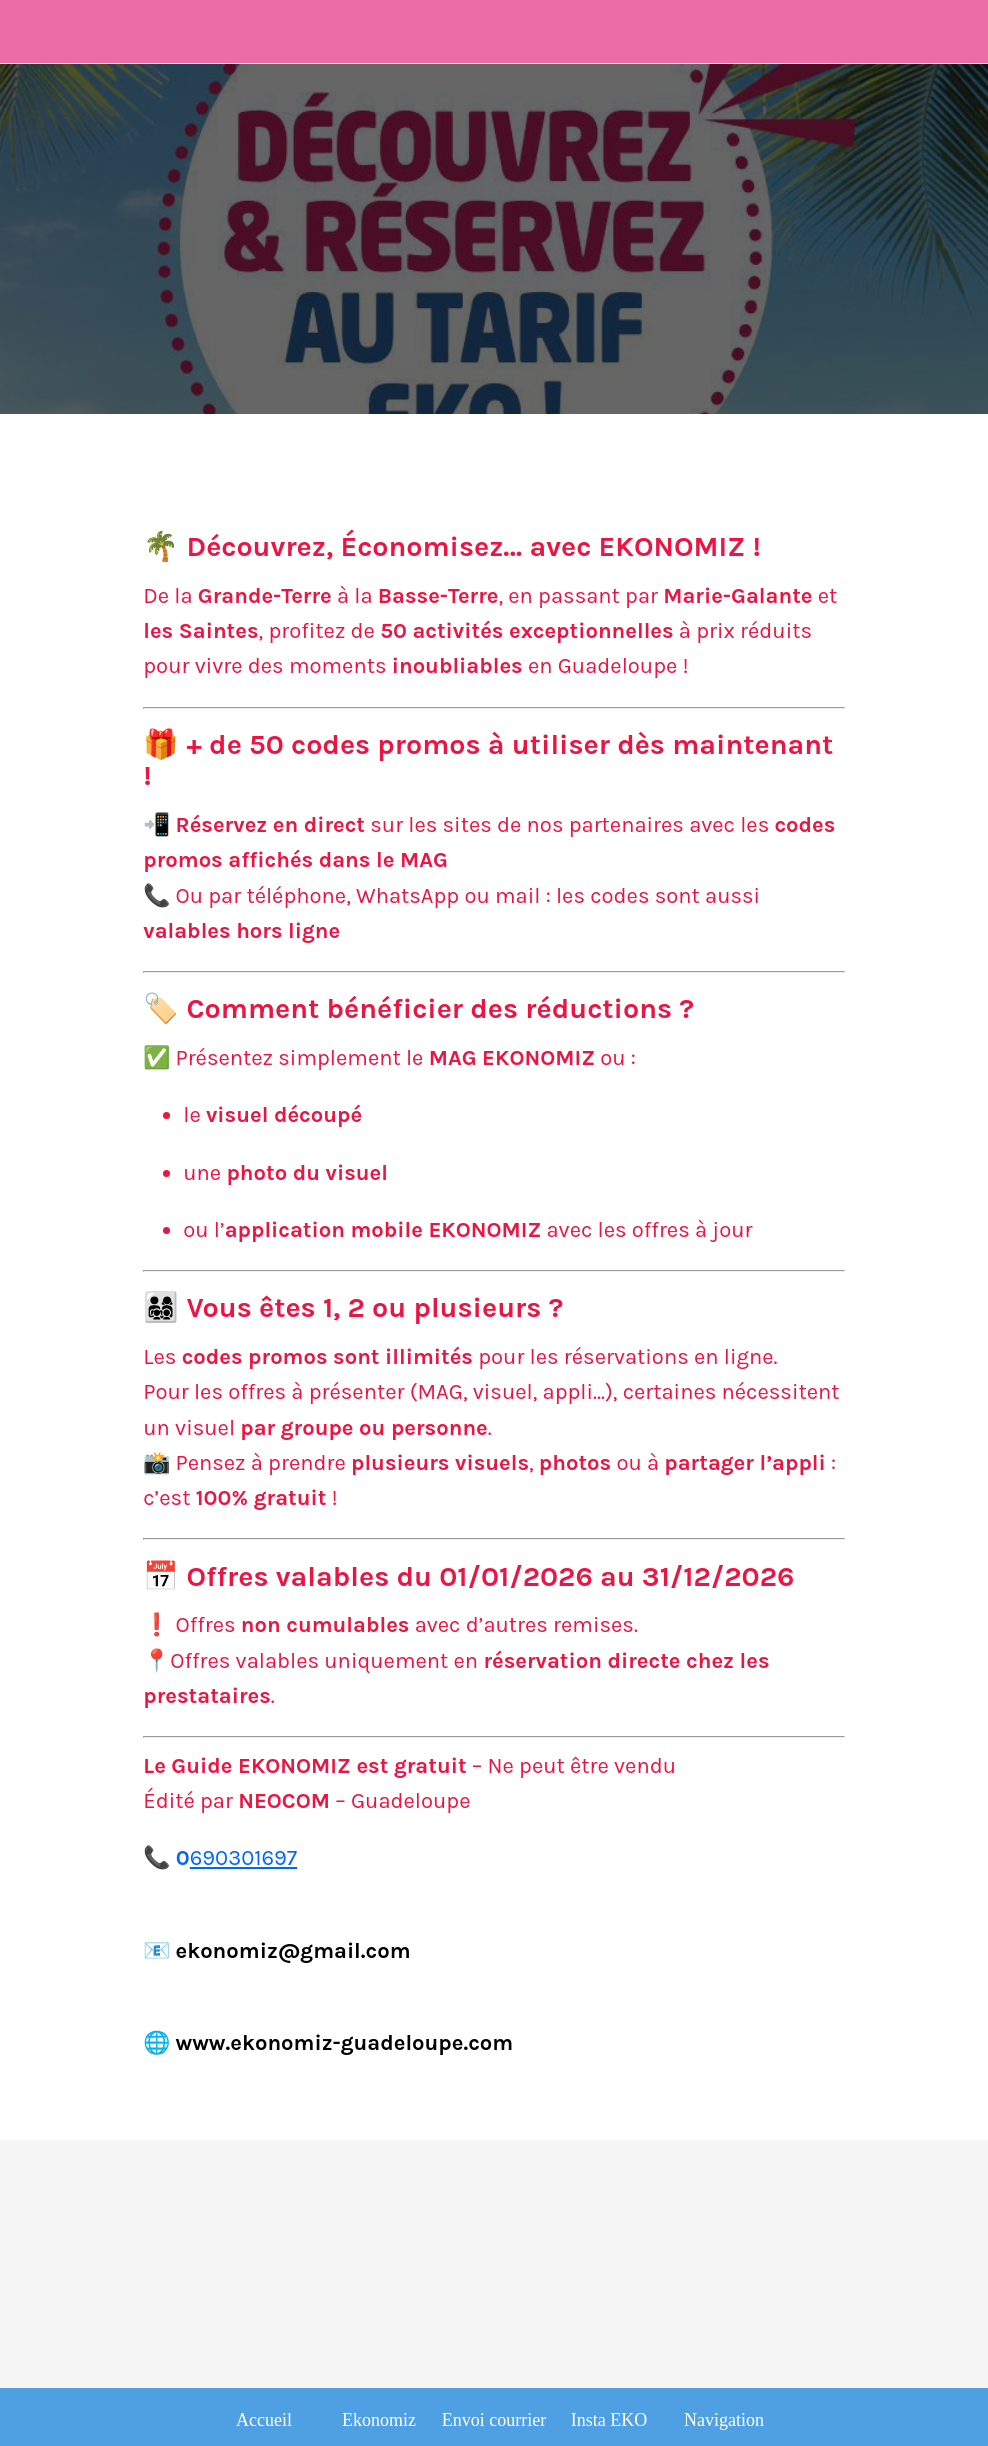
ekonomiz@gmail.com (293, 1951)
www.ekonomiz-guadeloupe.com (345, 2043)
